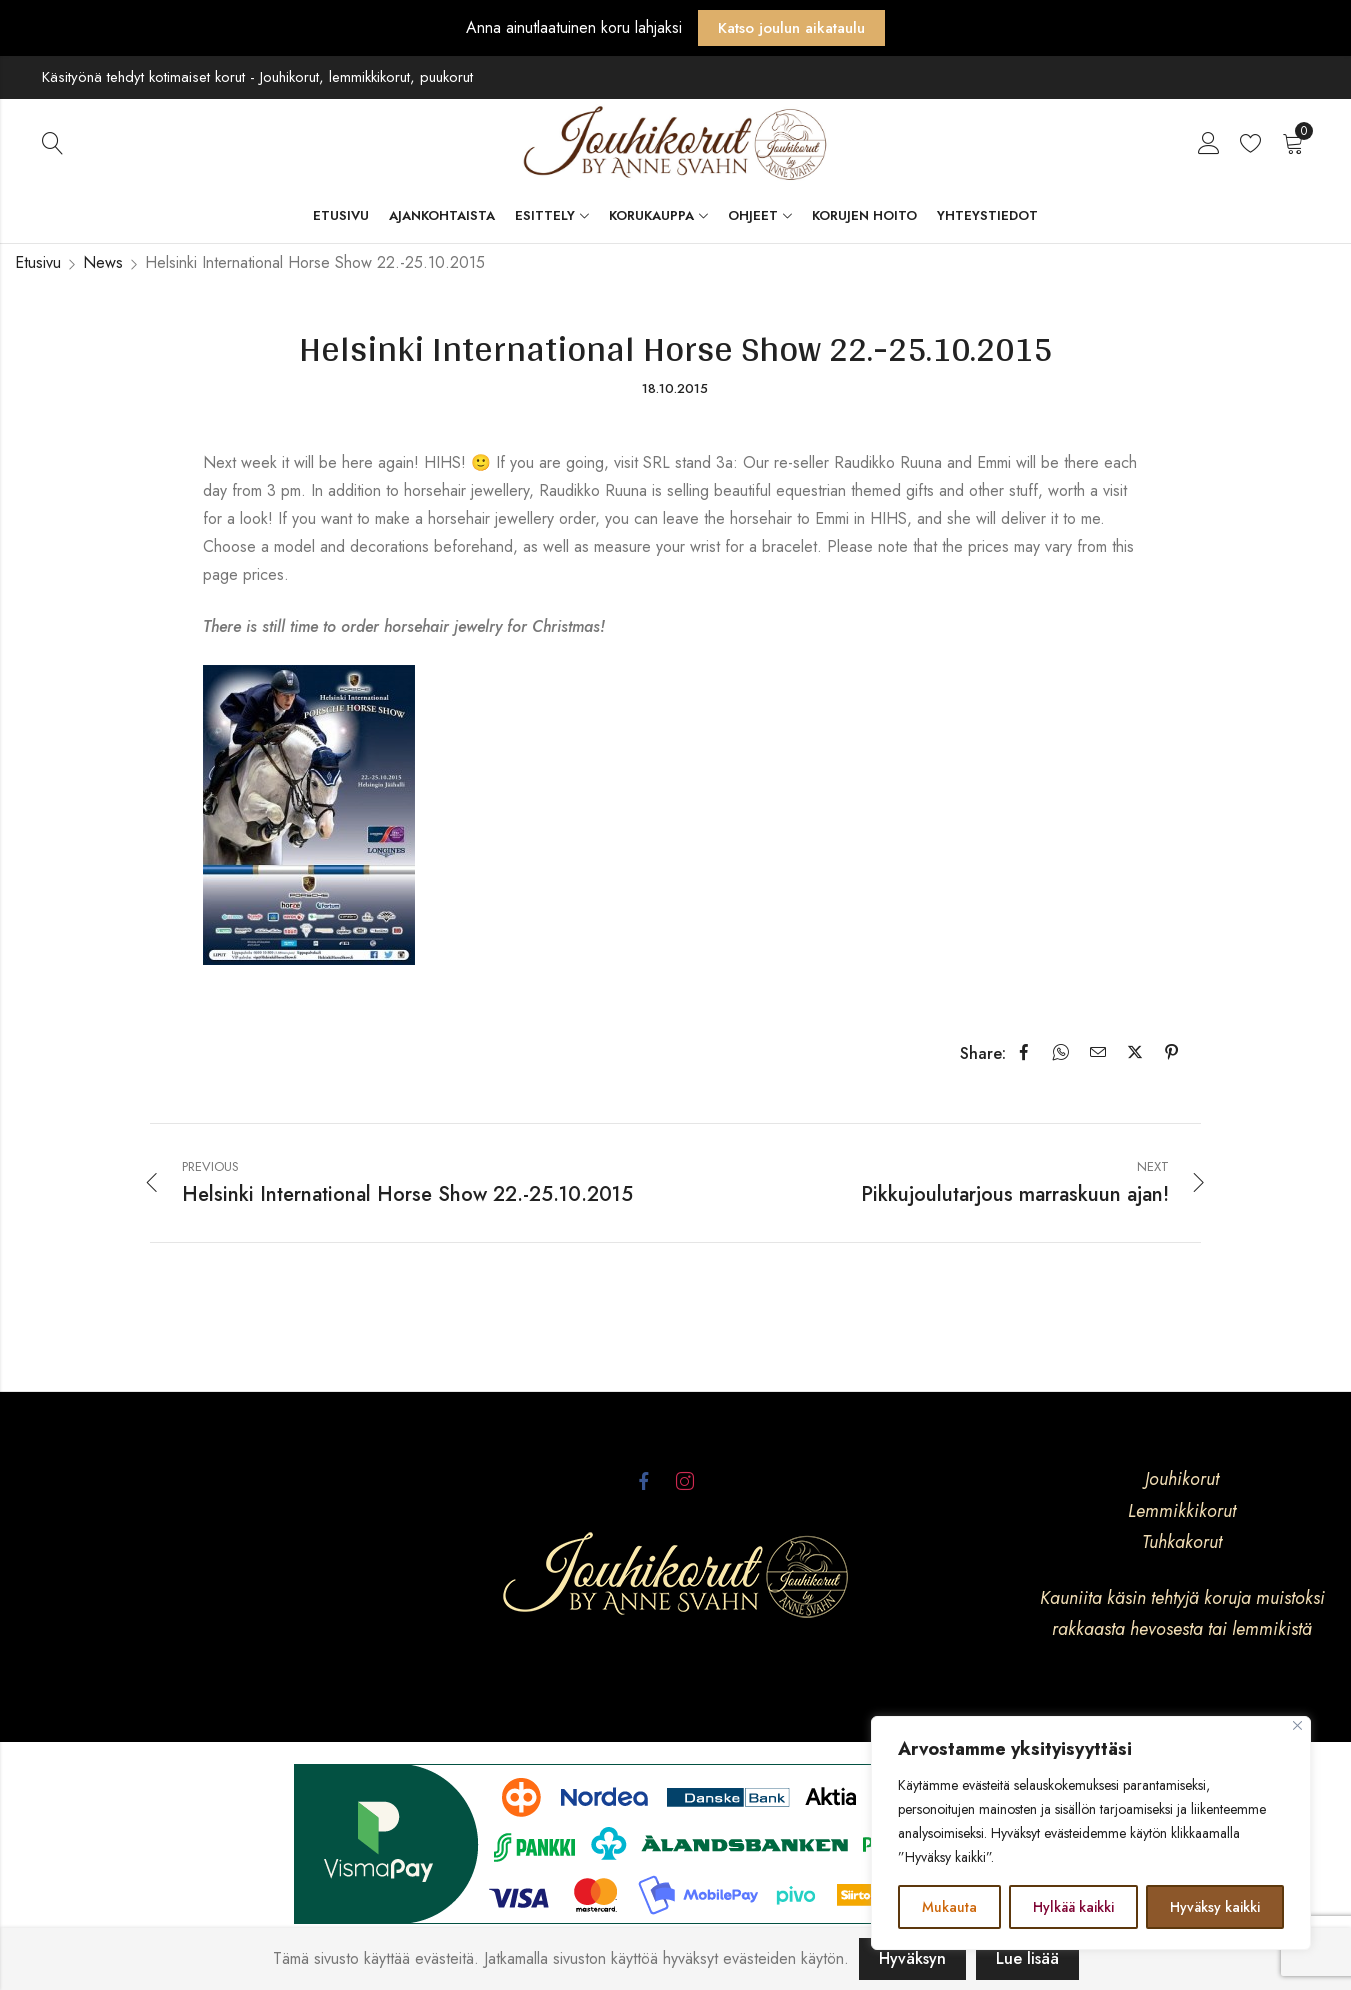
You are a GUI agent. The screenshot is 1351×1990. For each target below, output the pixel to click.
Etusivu (38, 262)
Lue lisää (1027, 1958)
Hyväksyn (912, 1958)
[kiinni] (1297, 1725)
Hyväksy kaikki (1215, 1907)
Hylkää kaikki (1073, 1907)
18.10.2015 (675, 388)
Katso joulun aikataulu (791, 28)
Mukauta (949, 1907)
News (103, 262)
